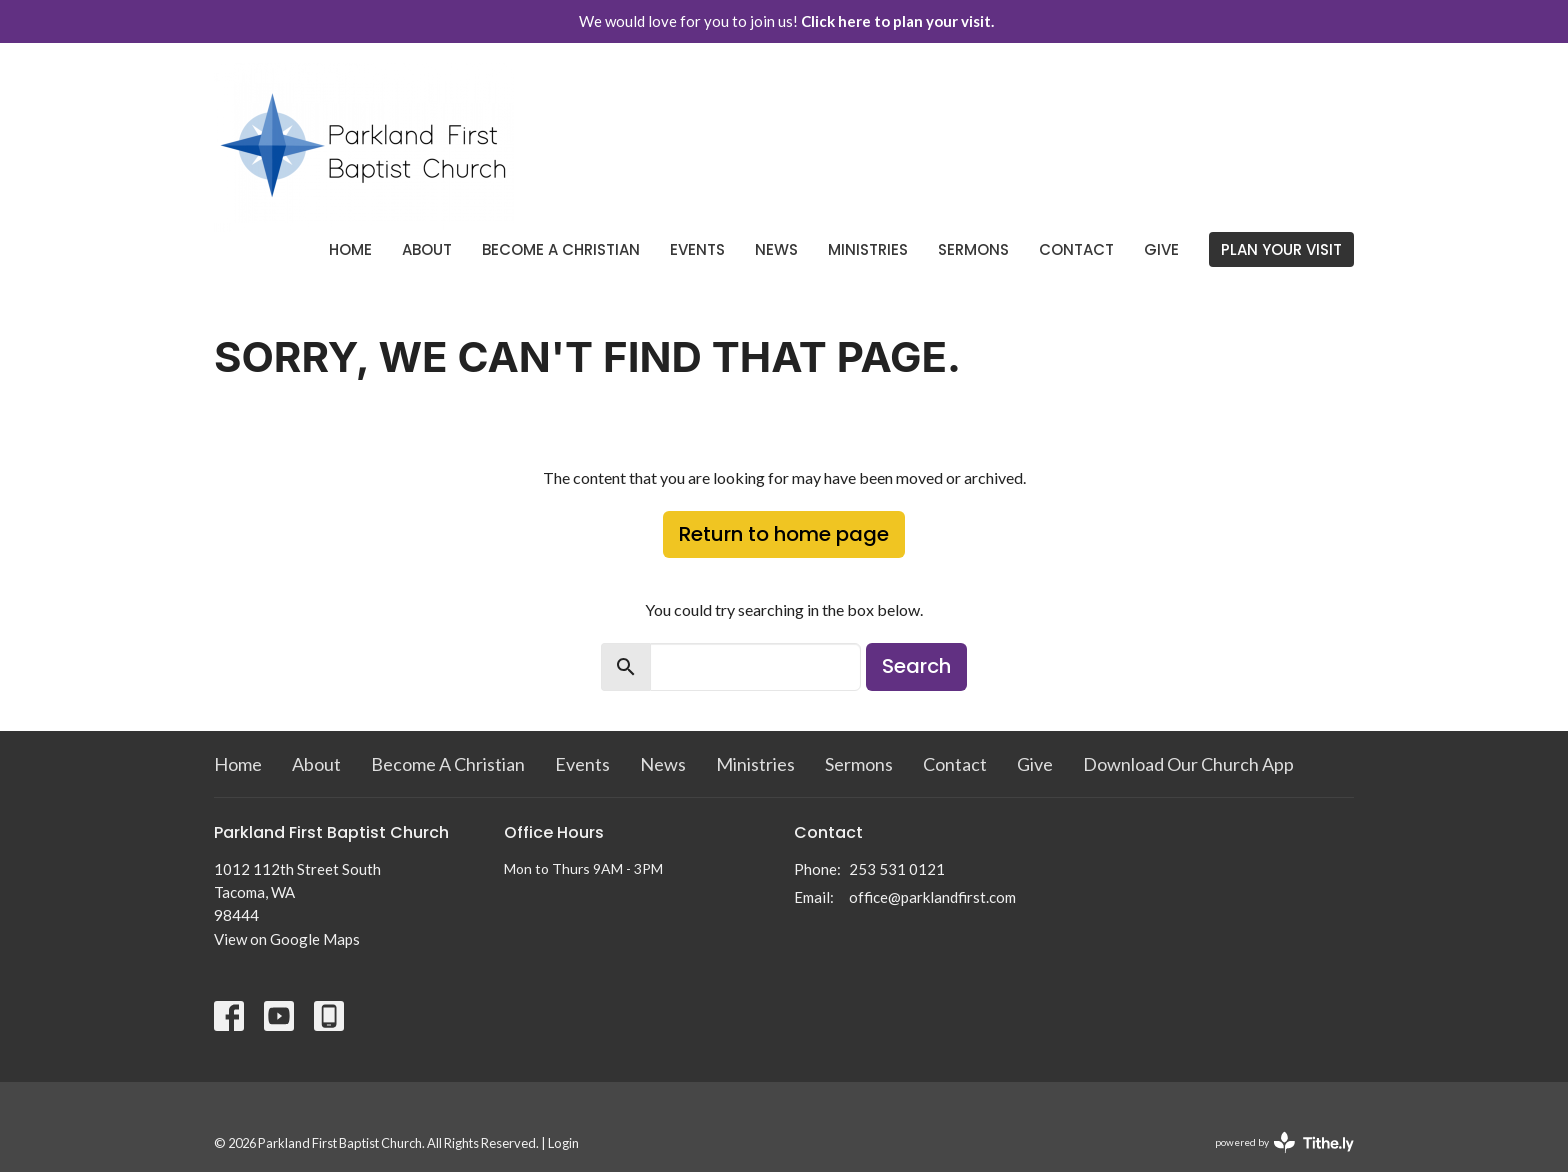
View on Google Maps (287, 939)
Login (563, 1143)
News (776, 249)
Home (350, 249)
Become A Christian (561, 249)
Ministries (868, 249)
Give (1161, 249)
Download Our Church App (1188, 764)
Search (916, 666)
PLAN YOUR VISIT (1281, 249)
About (427, 249)
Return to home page (784, 534)
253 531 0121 (897, 869)
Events (697, 249)
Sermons (973, 249)
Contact (1076, 249)
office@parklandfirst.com (932, 897)
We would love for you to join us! (786, 21)
